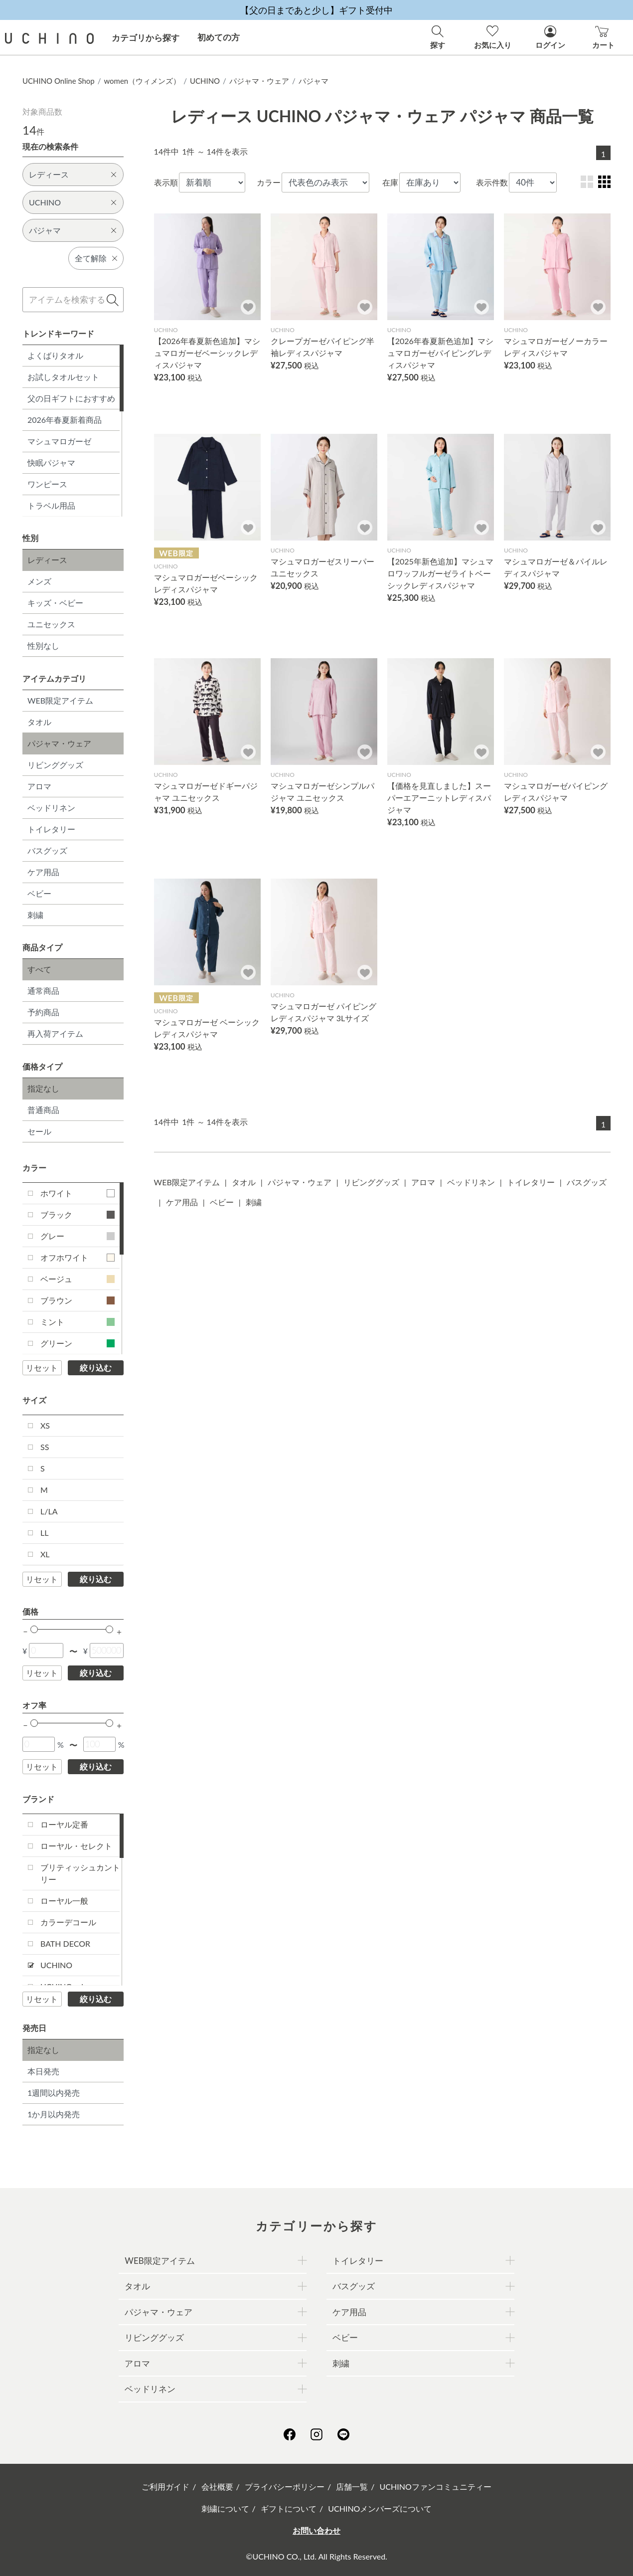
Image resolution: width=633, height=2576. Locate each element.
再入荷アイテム (55, 1033)
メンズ (39, 581)
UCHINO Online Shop (58, 80)
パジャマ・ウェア (259, 80)
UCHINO (205, 80)
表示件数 (492, 182)
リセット (42, 1367)
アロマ (39, 786)
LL (44, 1532)
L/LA (48, 1511)
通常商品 (43, 990)
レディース (47, 559)
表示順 (166, 182)
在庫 (390, 182)
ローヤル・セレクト (76, 1845)
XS (45, 1425)
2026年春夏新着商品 (64, 419)
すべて (39, 969)
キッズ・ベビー (55, 602)
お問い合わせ (316, 2530)
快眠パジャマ (51, 462)
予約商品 (43, 1012)
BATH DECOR (65, 1943)
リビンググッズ (55, 764)
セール (39, 1131)
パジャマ (313, 80)
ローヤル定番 (64, 1824)
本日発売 (43, 2071)
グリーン (77, 1343)
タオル (39, 722)
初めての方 (218, 37)
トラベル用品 (51, 505)
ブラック (77, 1214)
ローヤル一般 (64, 1900)
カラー (269, 182)
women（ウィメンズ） (142, 80)
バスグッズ (47, 850)
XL (45, 1554)
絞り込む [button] (96, 1367)
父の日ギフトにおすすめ (71, 398)
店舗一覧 (352, 2486)
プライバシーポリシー (284, 2486)
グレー (77, 1236)
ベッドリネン (51, 807)
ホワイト (77, 1193)
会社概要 (217, 2486)
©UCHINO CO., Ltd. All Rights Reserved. (316, 2556)
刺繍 (35, 915)
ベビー (39, 893)
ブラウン (77, 1300)
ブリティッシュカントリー (80, 1873)
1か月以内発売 (53, 2114)
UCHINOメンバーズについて (380, 2508)
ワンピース (47, 484)
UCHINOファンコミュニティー (435, 2486)
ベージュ (77, 1279)
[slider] (34, 1629)
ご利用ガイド (165, 2486)
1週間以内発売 (53, 2092)
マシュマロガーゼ (59, 441)
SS (44, 1447)
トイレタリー (51, 829)
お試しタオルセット (63, 376)
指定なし (43, 1088)
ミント (77, 1321)
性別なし (43, 645)
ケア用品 (43, 872)
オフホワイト (77, 1257)
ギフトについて (288, 2508)
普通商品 (43, 1109)
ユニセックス (51, 624)
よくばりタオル (55, 355)
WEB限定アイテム (60, 700)
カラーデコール (68, 1922)
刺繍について (225, 2508)
